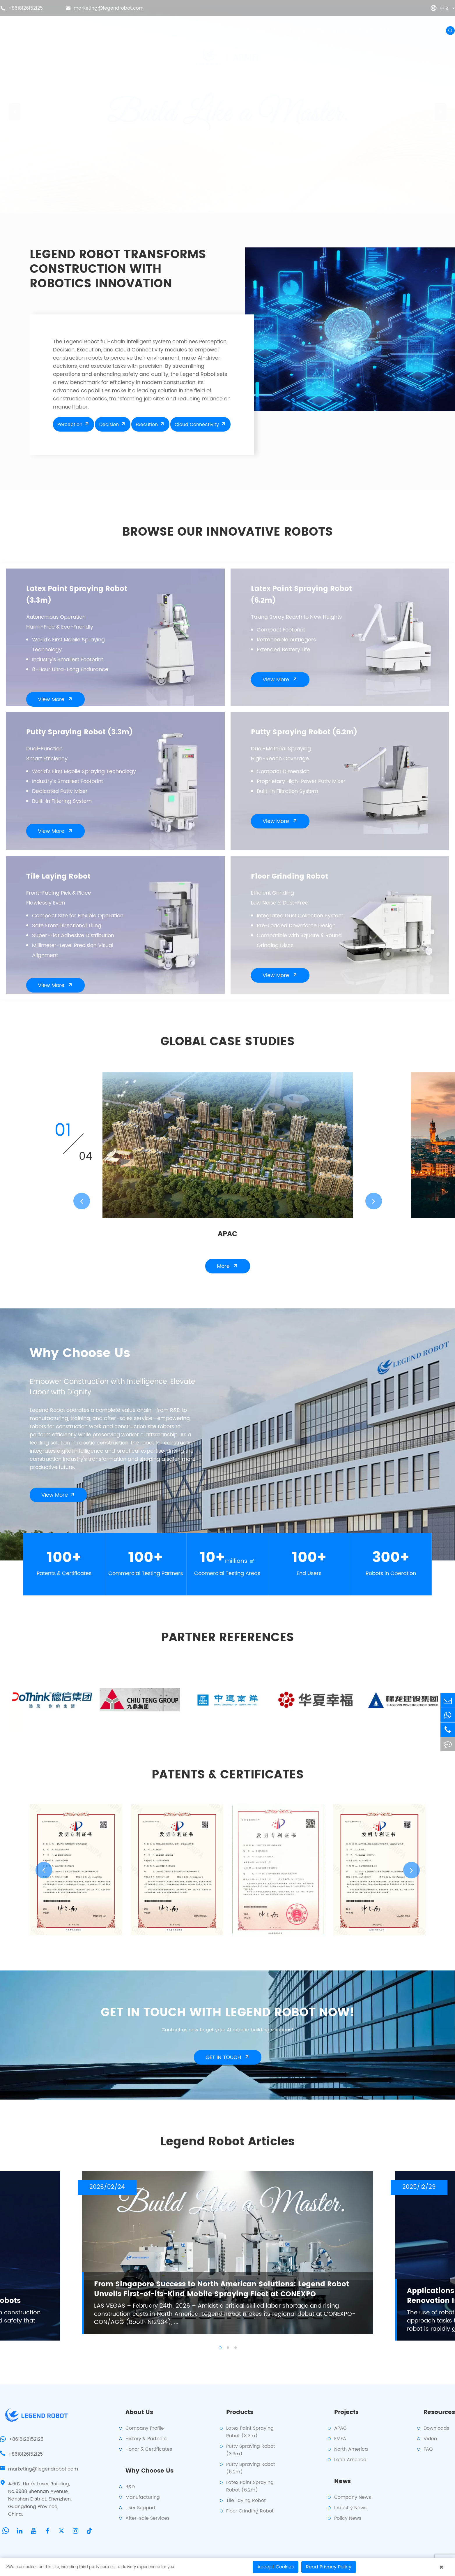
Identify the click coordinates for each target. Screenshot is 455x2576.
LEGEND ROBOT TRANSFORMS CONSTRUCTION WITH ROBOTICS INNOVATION (118, 270)
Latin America (350, 2460)
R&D (130, 2487)
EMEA (340, 2439)
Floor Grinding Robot (289, 877)
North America (351, 2449)
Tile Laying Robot (58, 877)
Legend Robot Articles (227, 2142)
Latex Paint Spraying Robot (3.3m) (76, 595)
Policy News (347, 2518)
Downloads (436, 2428)
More (227, 1267)
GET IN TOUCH (228, 2058)
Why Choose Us (255, 30)
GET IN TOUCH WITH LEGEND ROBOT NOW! (228, 2013)
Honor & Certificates (148, 2449)
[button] (14, 106)
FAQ (428, 2449)
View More (55, 700)
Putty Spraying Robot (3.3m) (79, 733)
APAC (227, 1235)
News (297, 30)
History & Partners (146, 2439)
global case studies (227, 1042)
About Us (136, 30)
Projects (209, 30)
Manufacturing (142, 2497)
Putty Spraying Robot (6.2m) (304, 733)
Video (430, 2439)
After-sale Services (147, 2518)
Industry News (350, 2508)
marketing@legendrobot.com (105, 8)
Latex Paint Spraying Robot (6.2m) (301, 595)
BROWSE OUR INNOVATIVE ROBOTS (227, 533)
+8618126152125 (22, 8)
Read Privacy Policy (328, 2567)
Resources (332, 30)
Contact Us (375, 30)
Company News (352, 2497)
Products (173, 30)
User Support (140, 2508)
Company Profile (144, 2428)
